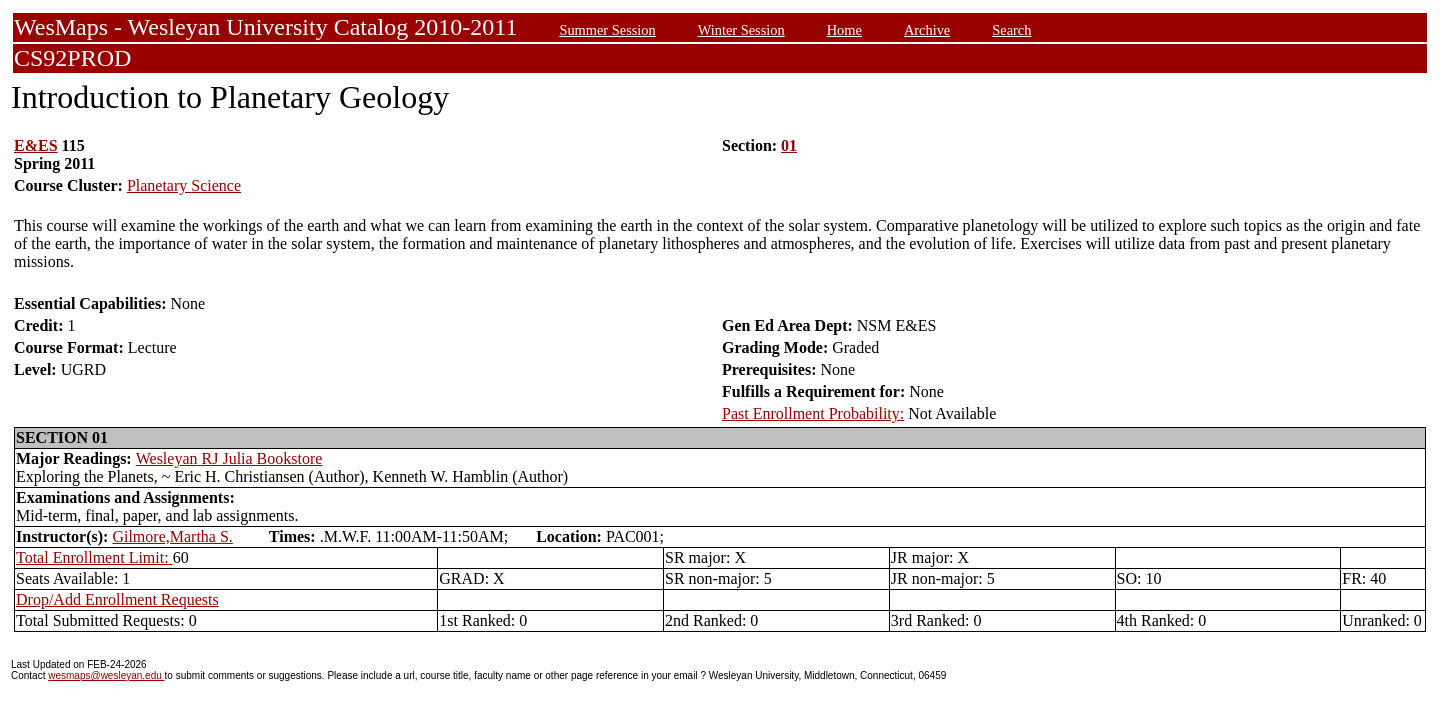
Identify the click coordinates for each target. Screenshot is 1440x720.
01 (789, 145)
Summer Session (607, 30)
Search (1011, 30)
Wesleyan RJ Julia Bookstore (229, 458)
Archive (927, 30)
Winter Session (741, 30)
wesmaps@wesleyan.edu (106, 675)
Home (844, 30)
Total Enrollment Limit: (94, 557)
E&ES (36, 145)
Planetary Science (184, 185)
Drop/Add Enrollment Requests (117, 599)
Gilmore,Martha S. (172, 536)
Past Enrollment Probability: (813, 413)
